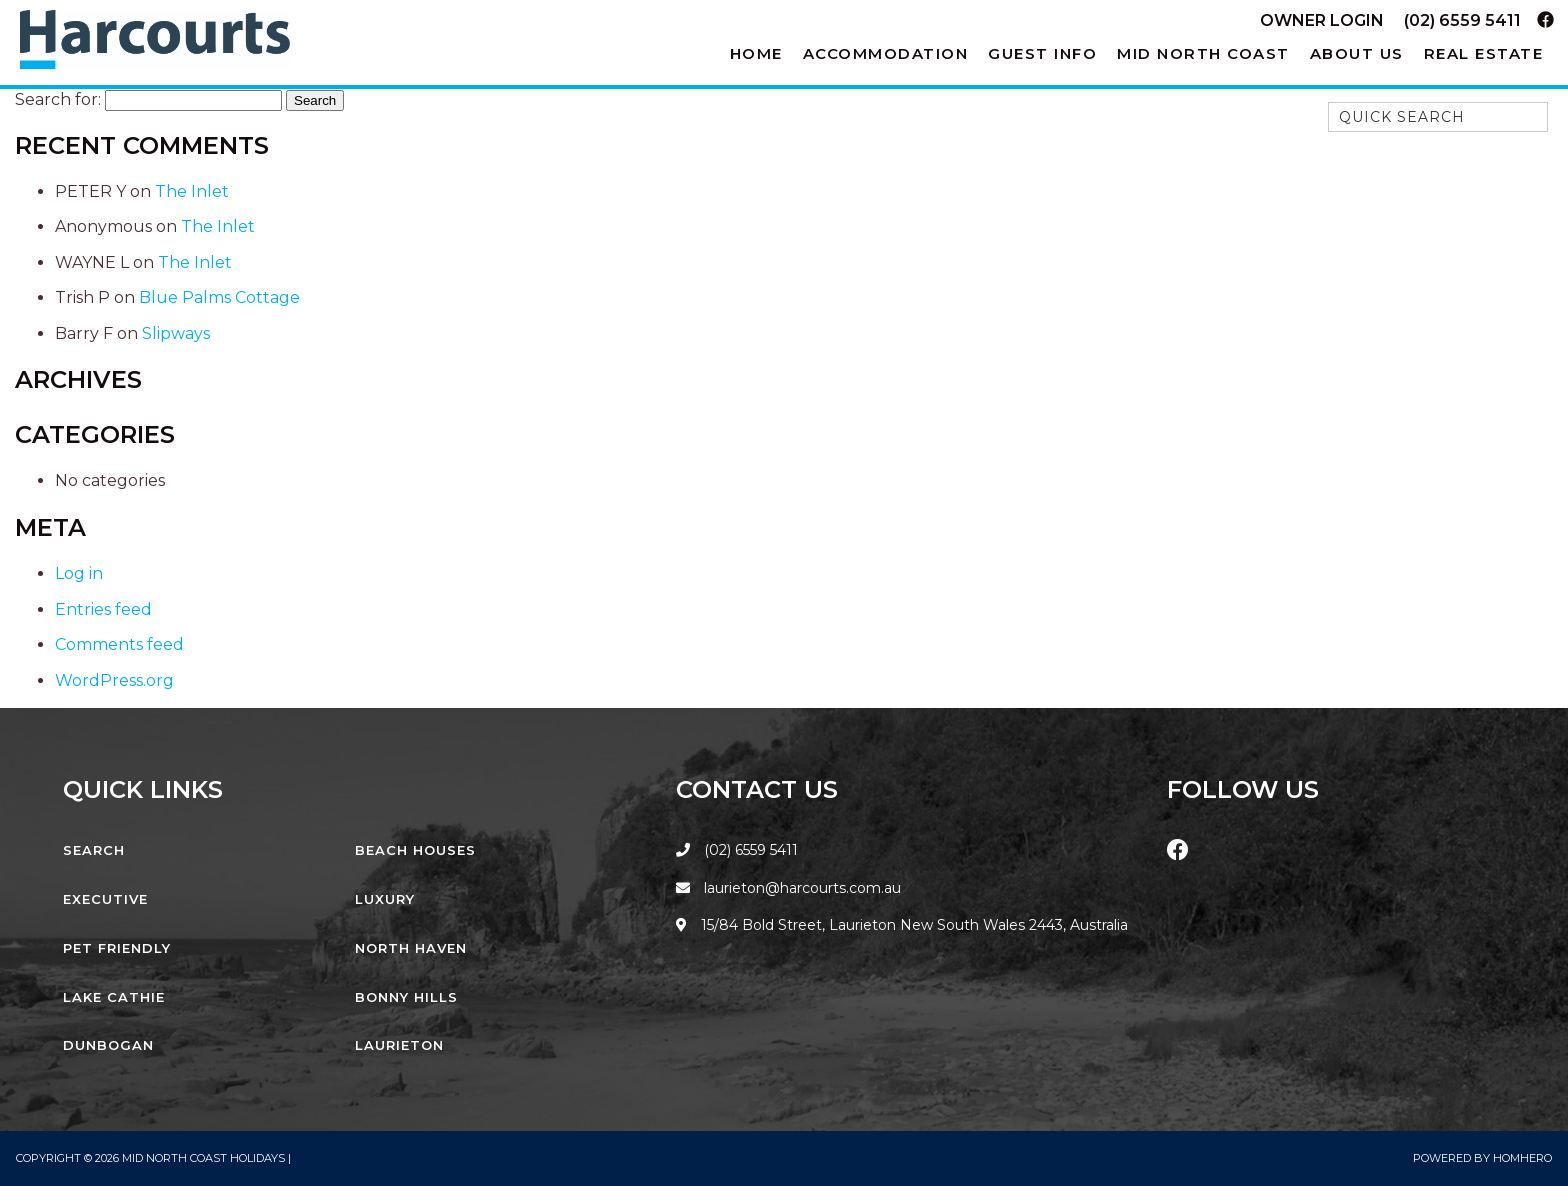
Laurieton (399, 1045)
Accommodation (886, 53)
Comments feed (119, 644)
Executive (105, 899)
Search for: (58, 99)
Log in (79, 573)
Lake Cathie (114, 997)
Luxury (385, 899)
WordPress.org (114, 680)
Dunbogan (108, 1045)
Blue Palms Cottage (219, 297)
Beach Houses (415, 850)
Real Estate (1484, 53)
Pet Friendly (117, 948)
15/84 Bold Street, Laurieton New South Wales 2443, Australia (902, 925)
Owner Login (1322, 20)
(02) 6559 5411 (1462, 20)
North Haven (411, 948)
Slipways (176, 333)
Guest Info (1042, 53)
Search (94, 850)
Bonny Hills (406, 997)
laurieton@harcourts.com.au (788, 888)
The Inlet (192, 191)
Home (756, 53)
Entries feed (103, 609)
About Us (1357, 53)
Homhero (1522, 1158)
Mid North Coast (1203, 53)
